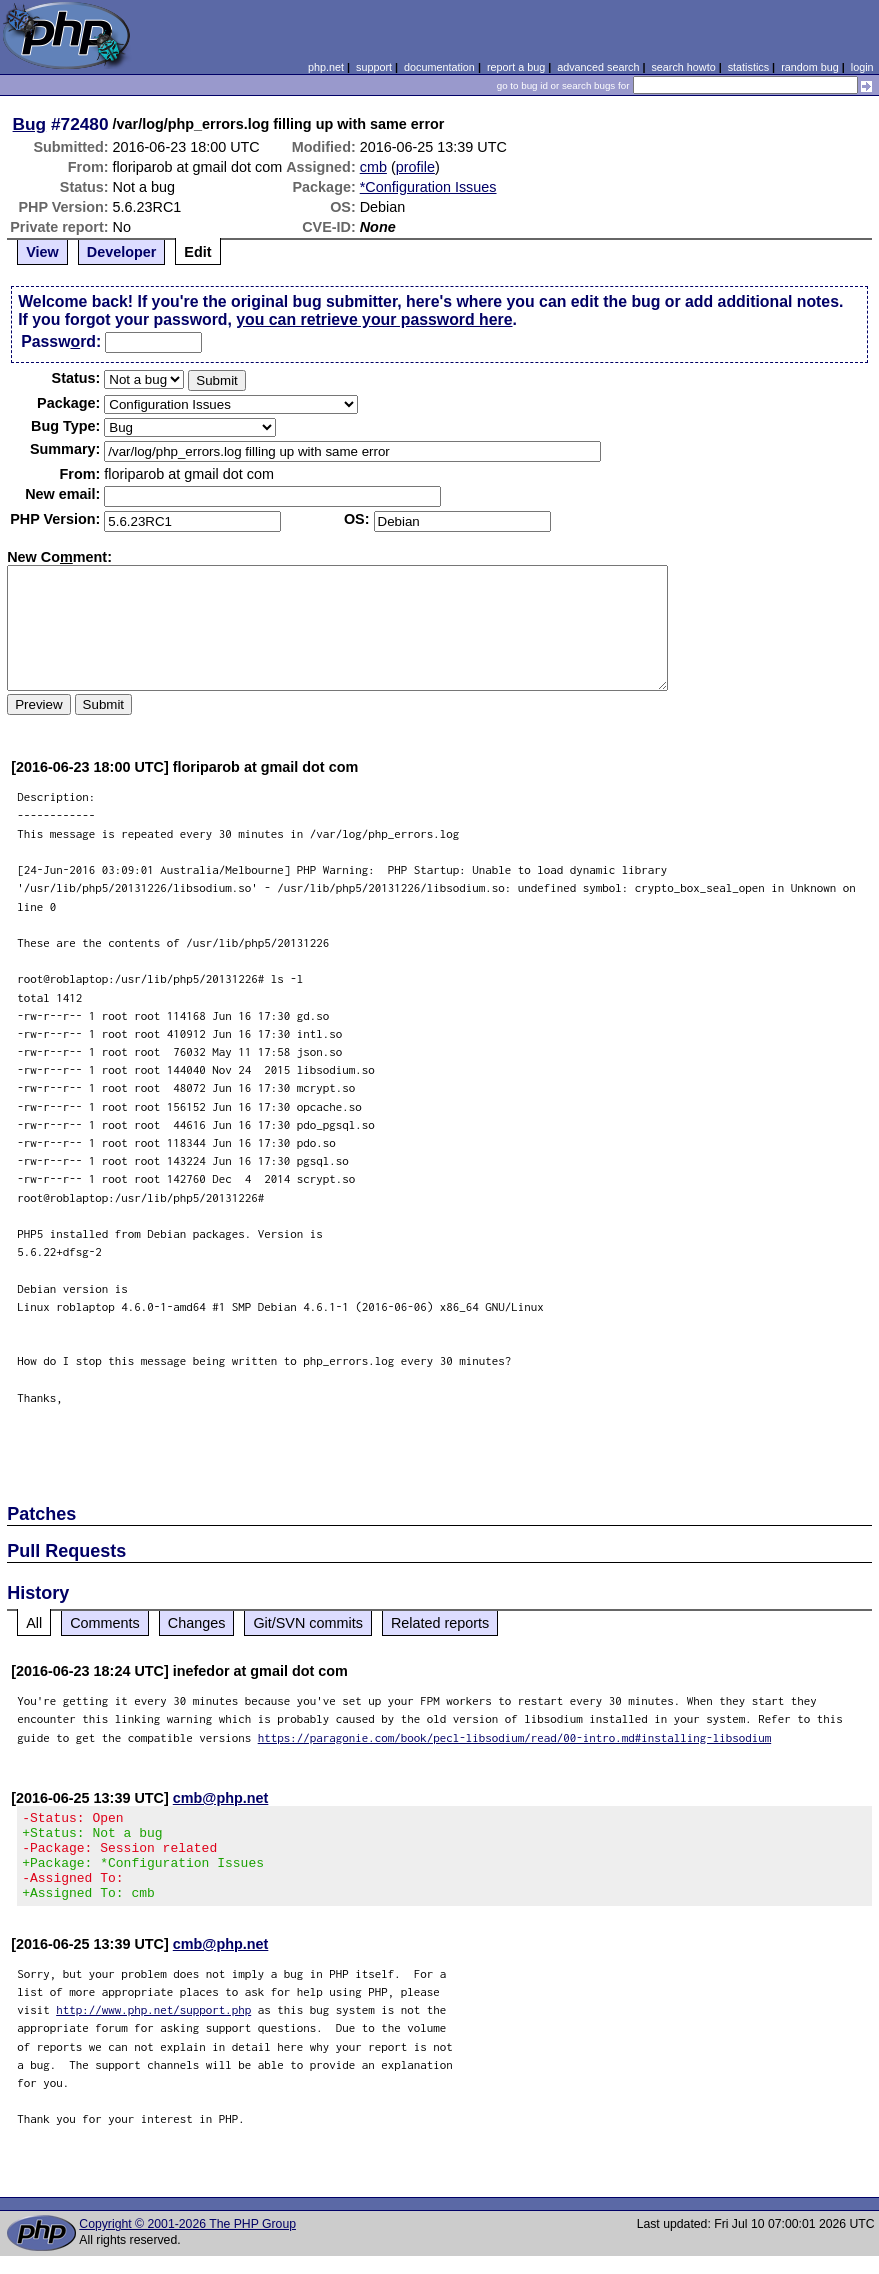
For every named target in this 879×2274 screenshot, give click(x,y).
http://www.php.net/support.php (153, 2027)
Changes (197, 1623)
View (42, 252)
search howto (683, 67)
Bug (30, 124)
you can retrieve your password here (374, 319)
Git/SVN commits (308, 1623)
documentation (439, 67)
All (34, 1623)
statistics (748, 67)
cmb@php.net (221, 1798)
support (374, 67)
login (862, 67)
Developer (122, 252)
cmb (373, 167)
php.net (326, 67)
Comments (105, 1623)
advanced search (598, 67)
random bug (810, 67)
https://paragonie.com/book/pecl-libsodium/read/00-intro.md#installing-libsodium (515, 1737)
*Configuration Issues (428, 187)
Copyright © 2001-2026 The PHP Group (187, 2242)
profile (415, 167)
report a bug (516, 67)
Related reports (440, 1623)
